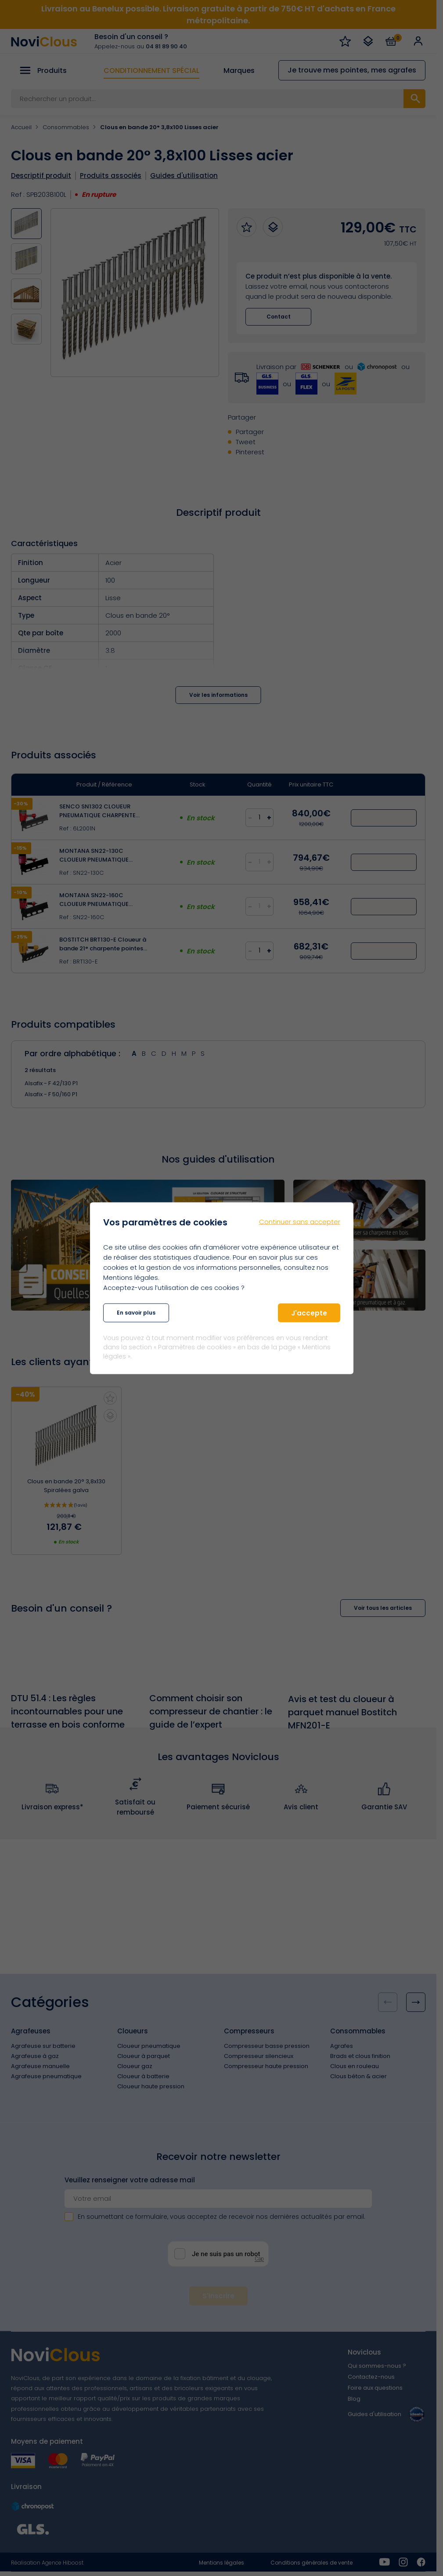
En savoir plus (136, 1312)
